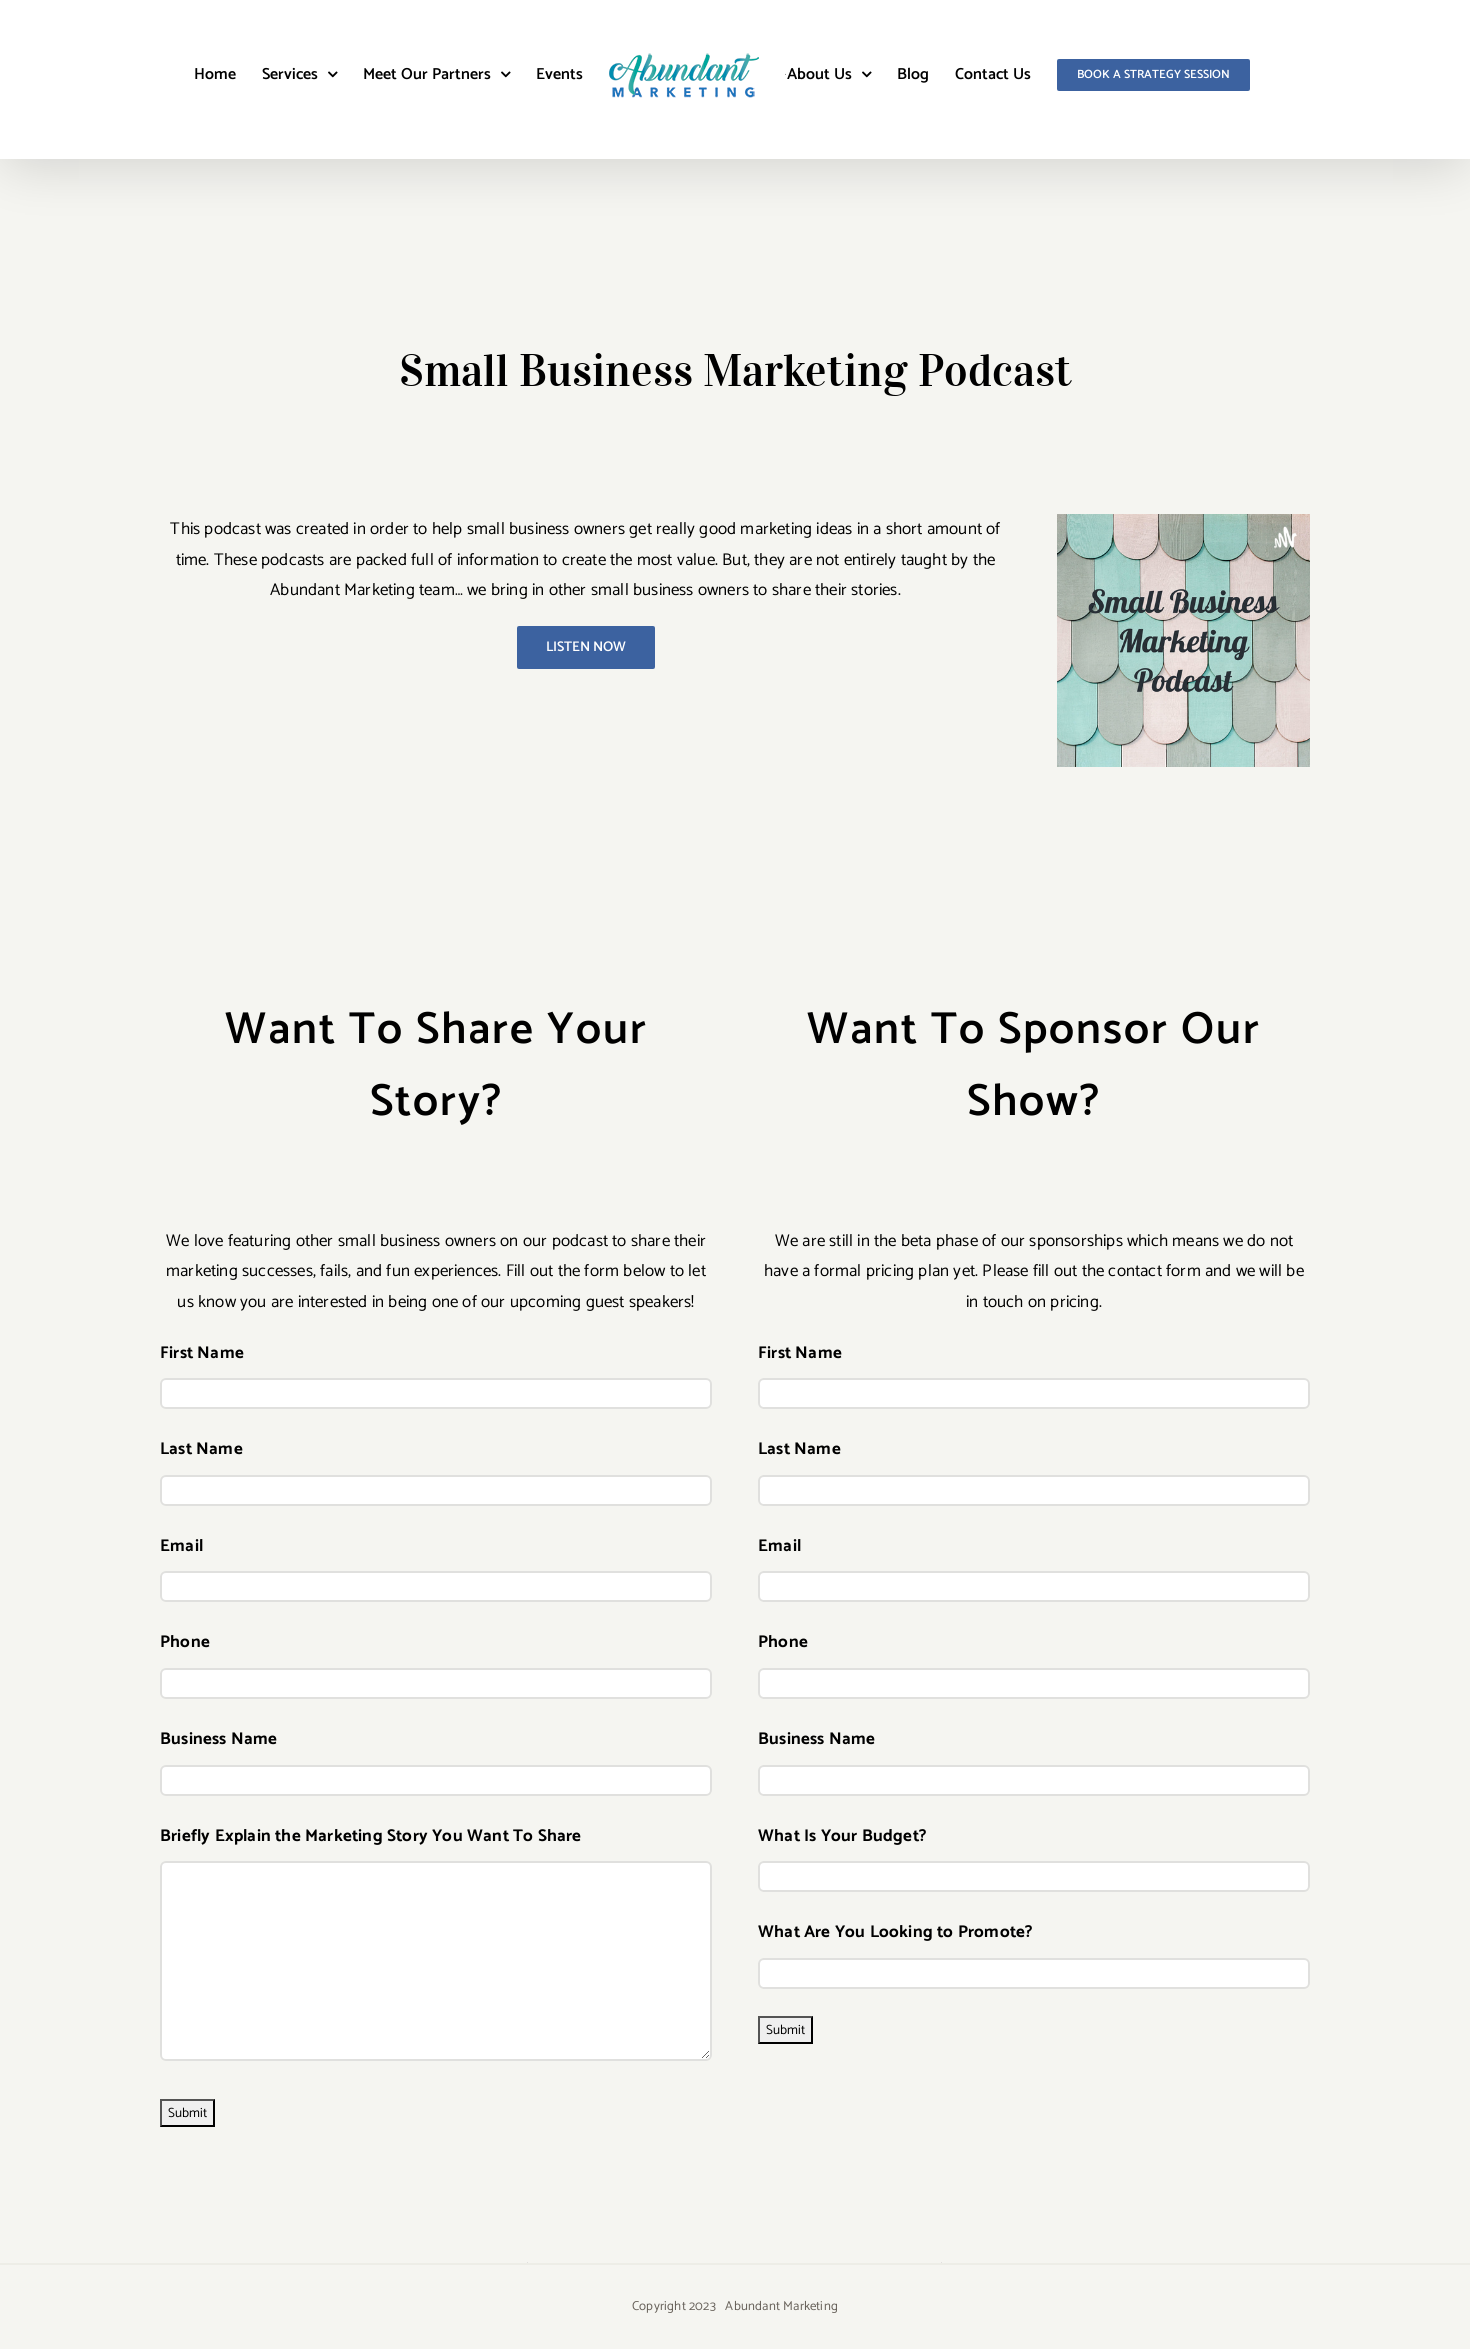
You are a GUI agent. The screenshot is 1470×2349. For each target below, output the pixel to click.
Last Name (201, 1449)
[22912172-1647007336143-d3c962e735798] (1183, 522)
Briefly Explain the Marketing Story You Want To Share (371, 1836)
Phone (185, 1642)
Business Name (219, 1739)
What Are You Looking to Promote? (895, 1932)
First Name (202, 1353)
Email (181, 1546)
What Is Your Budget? (842, 1836)
